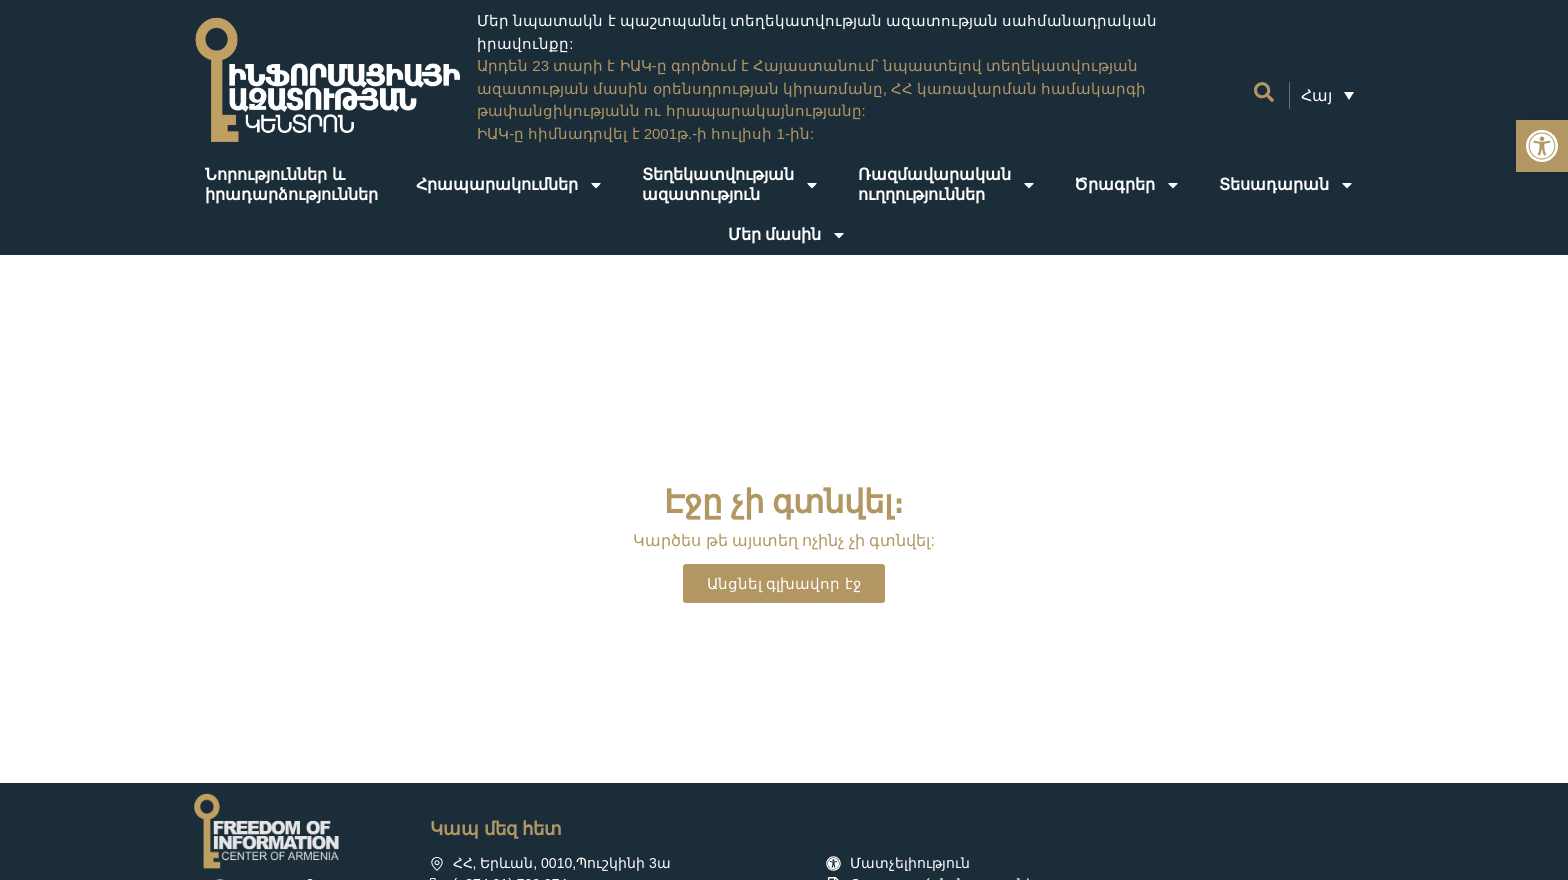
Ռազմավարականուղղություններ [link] (947, 184)
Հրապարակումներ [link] (510, 185)
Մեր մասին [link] (787, 235)
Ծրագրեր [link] (1127, 185)
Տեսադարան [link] (1287, 185)
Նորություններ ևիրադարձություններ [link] (291, 184)
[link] (1542, 146)
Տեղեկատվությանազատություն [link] (731, 184)
